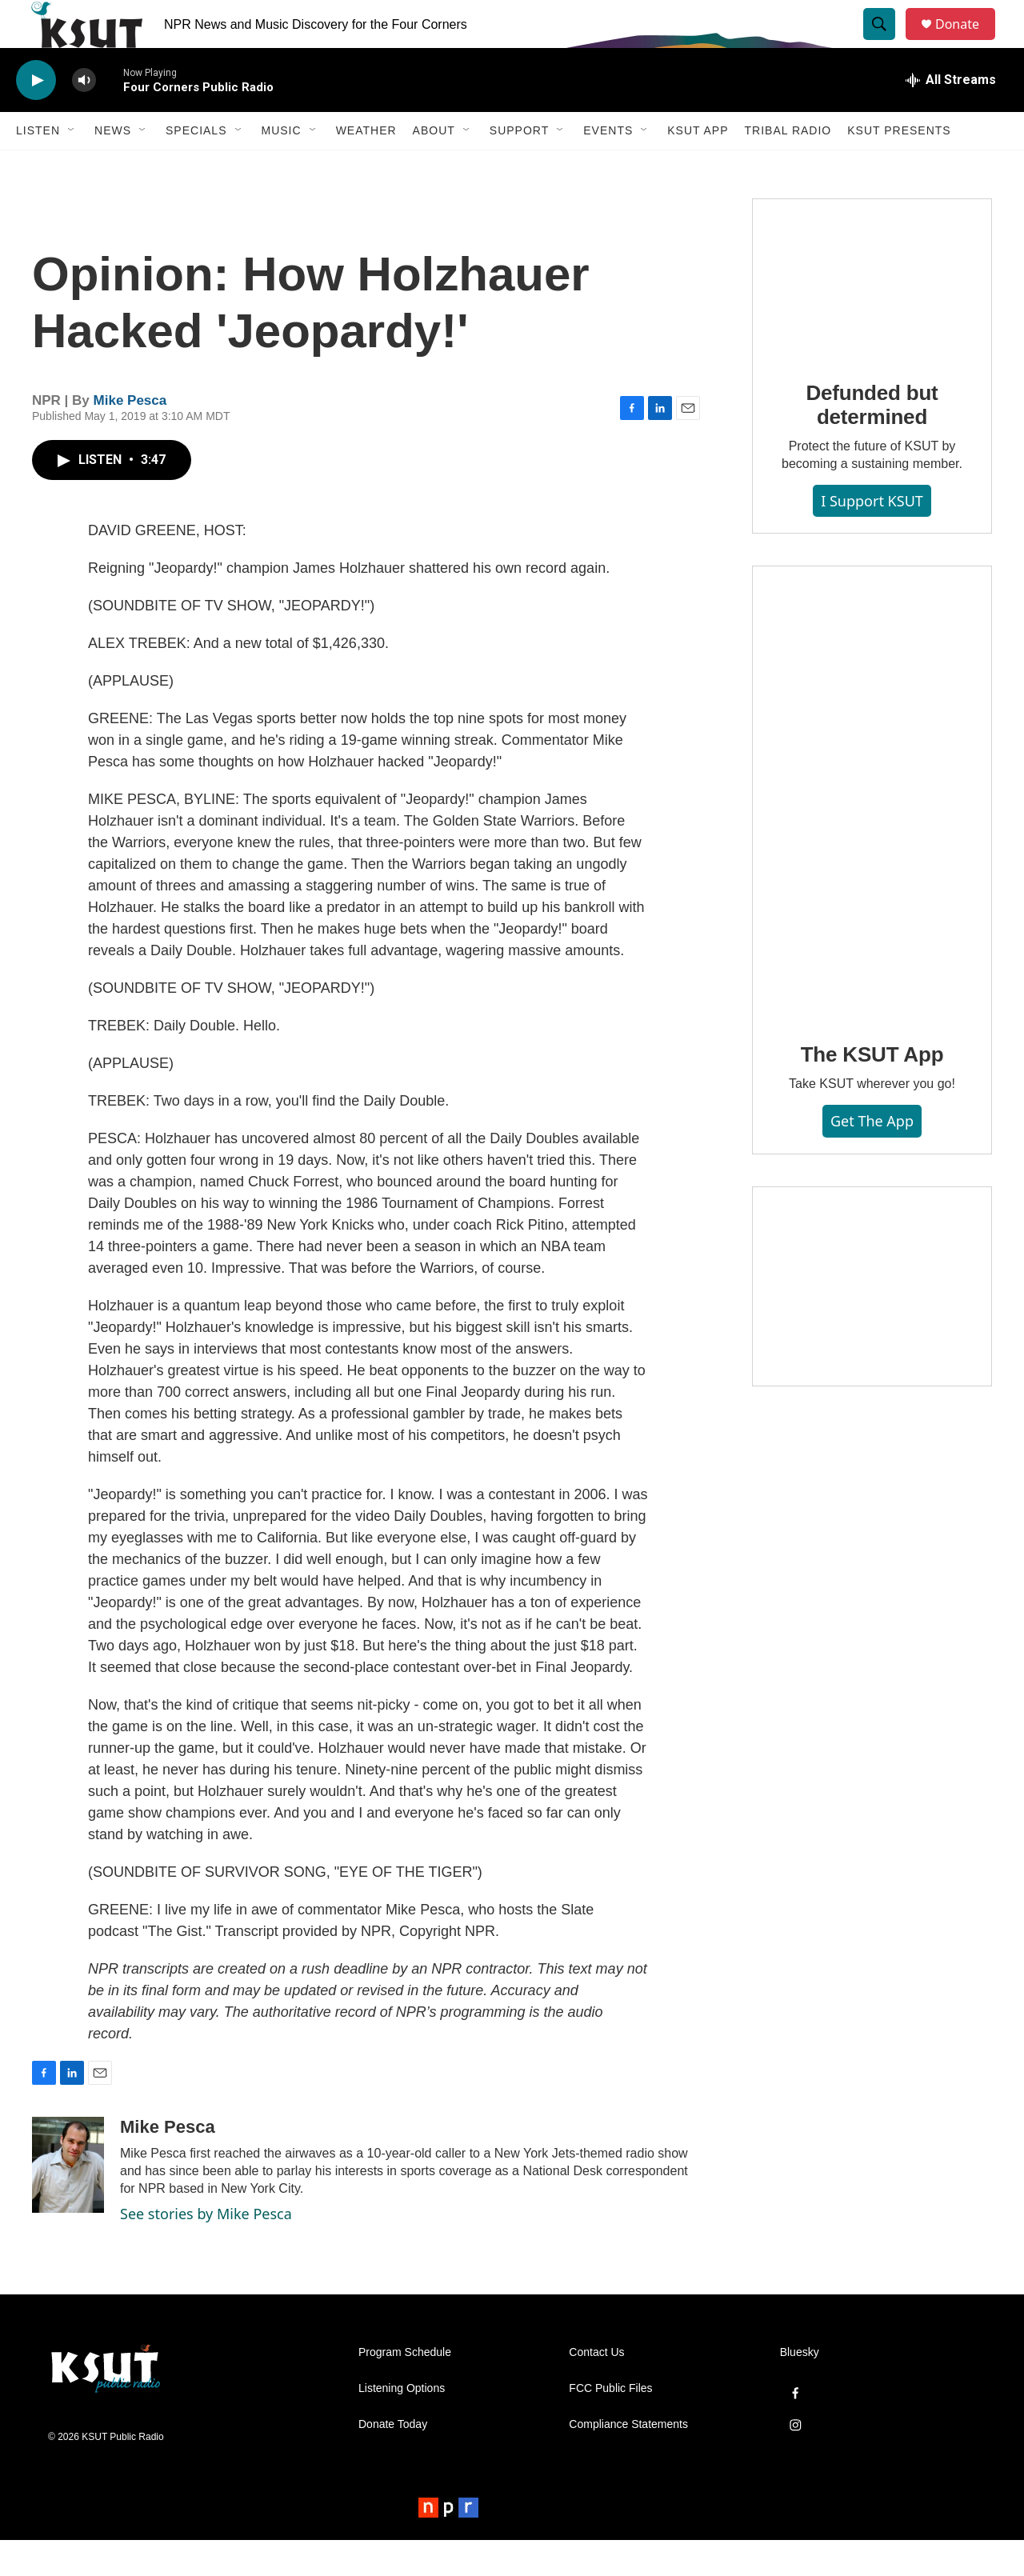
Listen (38, 166)
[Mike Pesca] (68, 2201)
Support (519, 166)
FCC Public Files (610, 2424)
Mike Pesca (130, 436)
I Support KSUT (872, 536)
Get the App (872, 1156)
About (434, 166)
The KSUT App (872, 1090)
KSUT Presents (898, 166)
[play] (36, 116)
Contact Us (596, 2388)
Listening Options (401, 2424)
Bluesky (799, 2388)
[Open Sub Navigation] (72, 166)
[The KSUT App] (872, 828)
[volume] (84, 116)
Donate (967, 42)
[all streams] (951, 116)
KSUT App (697, 166)
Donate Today (392, 2460)
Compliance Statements (628, 2460)
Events (608, 166)
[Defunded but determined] (872, 314)
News (112, 166)
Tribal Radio (788, 166)
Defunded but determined (872, 441)
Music (282, 166)
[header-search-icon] (886, 42)
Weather (366, 166)
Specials (196, 166)
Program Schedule (404, 2388)
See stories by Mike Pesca (206, 2249)
